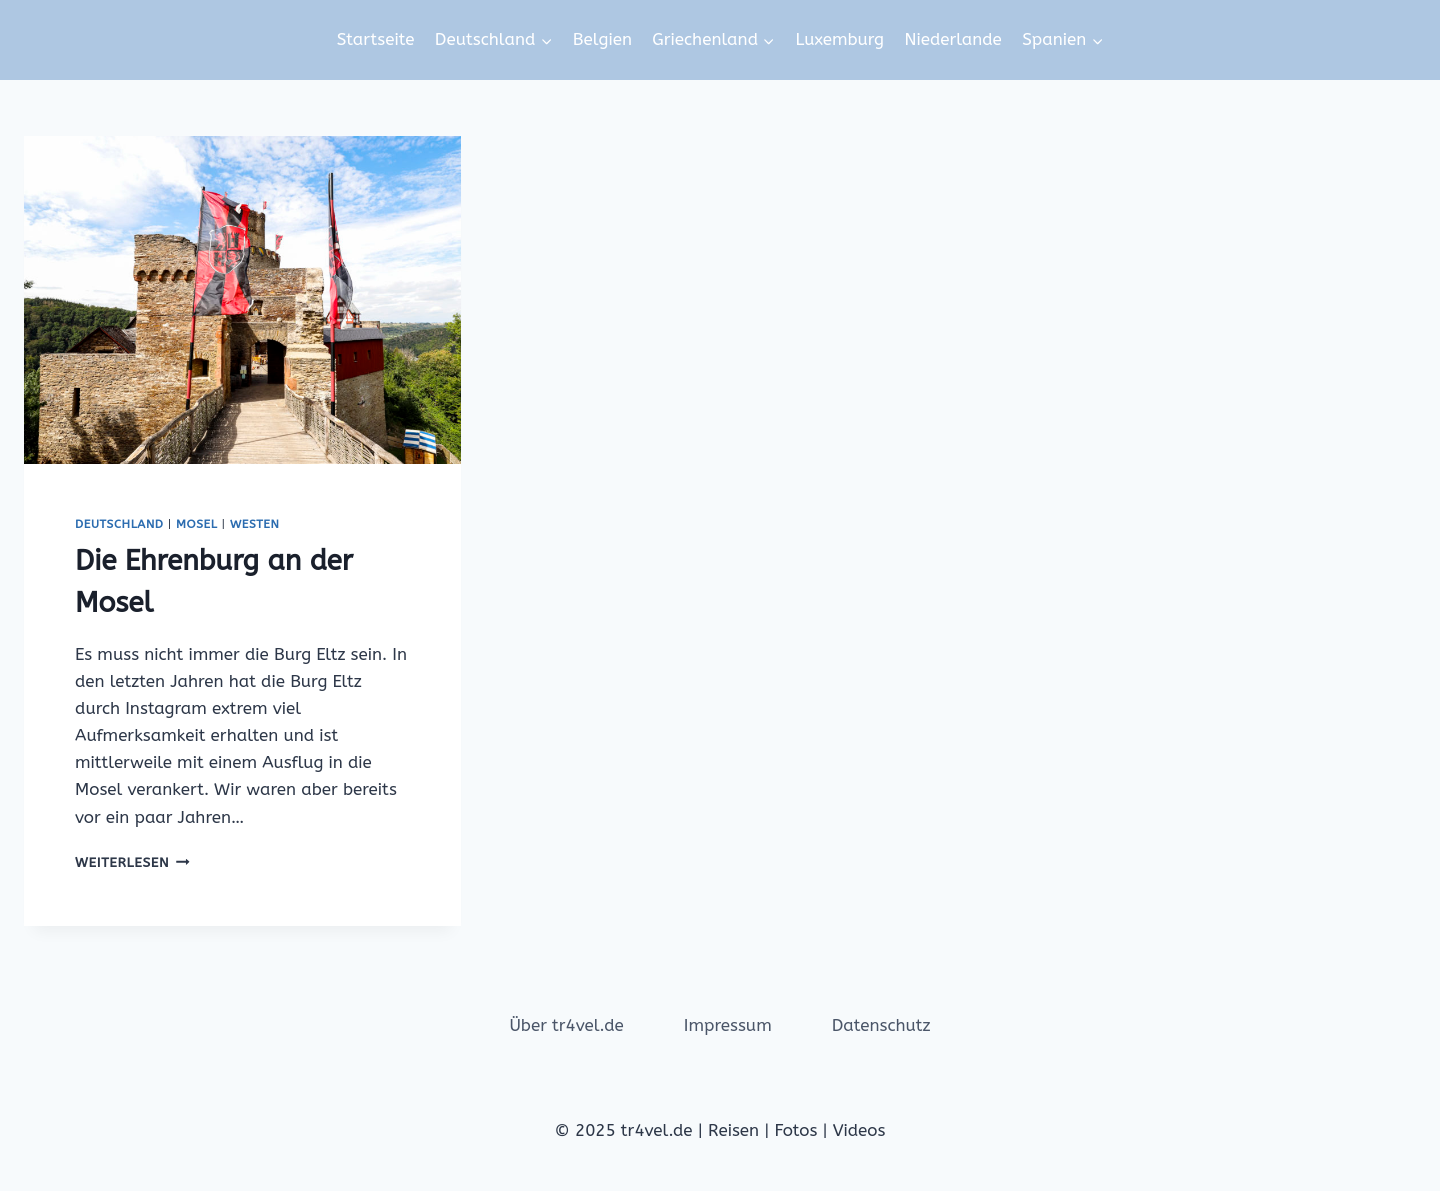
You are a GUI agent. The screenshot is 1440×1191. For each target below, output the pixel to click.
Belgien (602, 39)
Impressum (728, 1025)
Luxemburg (839, 39)
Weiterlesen (132, 862)
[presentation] (242, 300)
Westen (255, 524)
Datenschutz (881, 1025)
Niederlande (952, 39)
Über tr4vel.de (566, 1025)
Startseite (376, 39)
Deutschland (119, 524)
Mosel (196, 524)
